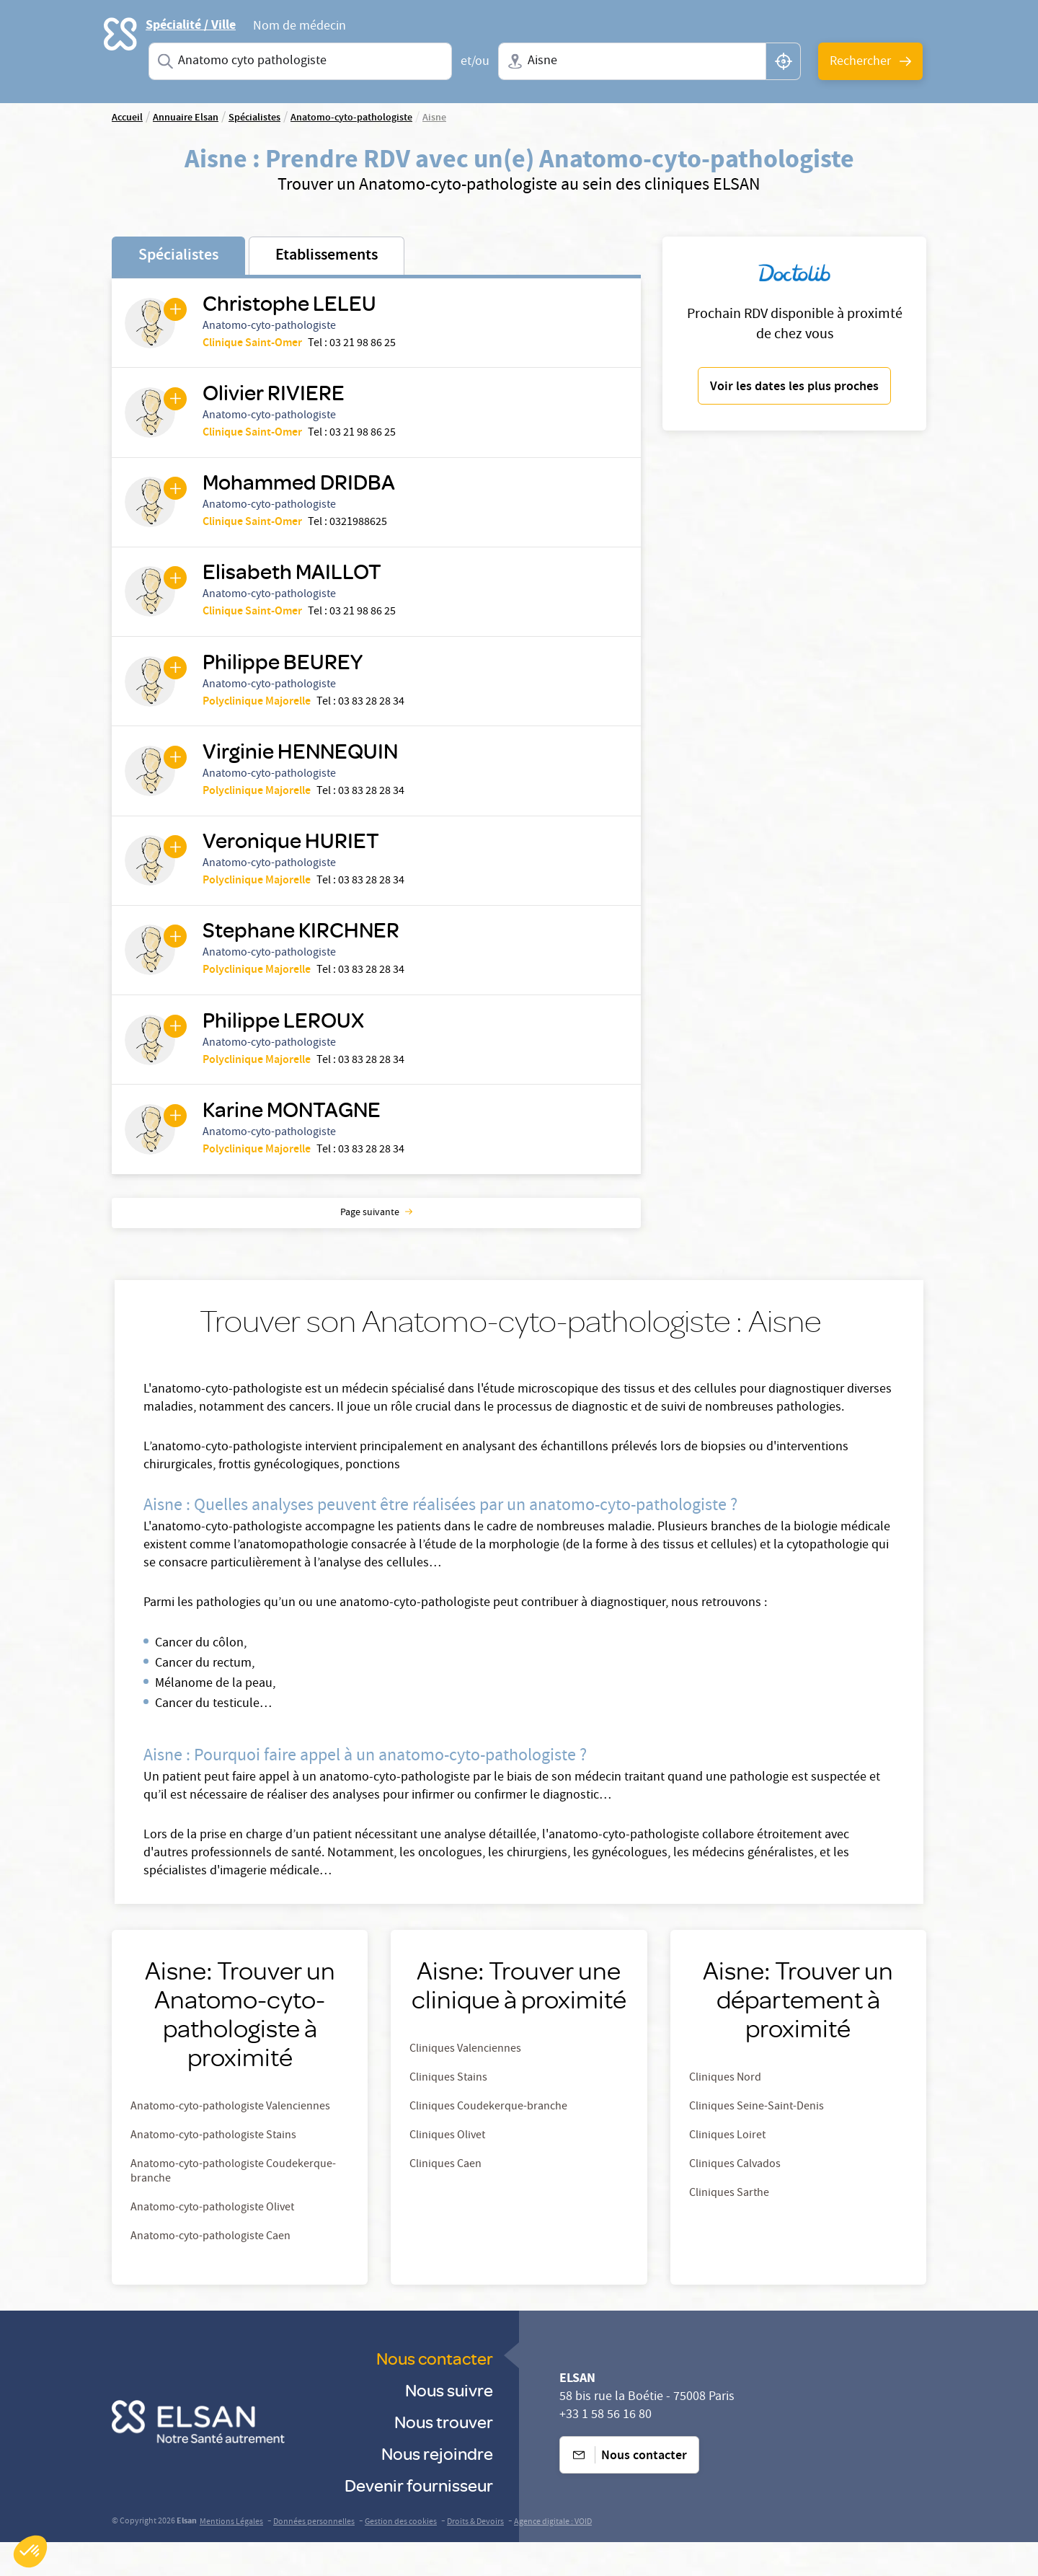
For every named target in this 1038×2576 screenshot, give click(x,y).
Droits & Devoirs (475, 2556)
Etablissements (326, 256)
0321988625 (361, 531)
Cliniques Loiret (727, 2170)
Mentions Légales (231, 2556)
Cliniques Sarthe (729, 2227)
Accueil (127, 118)
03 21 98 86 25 (365, 345)
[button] (30, 2551)
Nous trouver (443, 2455)
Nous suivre (449, 2423)
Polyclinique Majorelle (259, 717)
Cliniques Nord (725, 2112)
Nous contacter (434, 2392)
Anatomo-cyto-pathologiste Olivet (212, 2242)
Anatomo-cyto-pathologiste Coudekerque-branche (233, 2206)
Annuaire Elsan (185, 118)
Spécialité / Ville (191, 25)
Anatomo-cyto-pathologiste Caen (210, 2271)
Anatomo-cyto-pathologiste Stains (213, 2170)
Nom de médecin (299, 28)
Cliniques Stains (448, 2112)
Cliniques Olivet (447, 2170)
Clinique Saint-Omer (255, 345)
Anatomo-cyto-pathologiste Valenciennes (230, 2141)
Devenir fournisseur (419, 2518)
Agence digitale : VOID (553, 2556)
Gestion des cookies (401, 2556)
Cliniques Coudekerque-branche (488, 2141)
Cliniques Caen (445, 2198)
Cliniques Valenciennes (465, 2083)
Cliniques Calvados (735, 2198)
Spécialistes (178, 256)
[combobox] (300, 61)
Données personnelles (314, 2556)
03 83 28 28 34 (374, 717)
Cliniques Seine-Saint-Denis (756, 2141)
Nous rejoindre (437, 2487)
